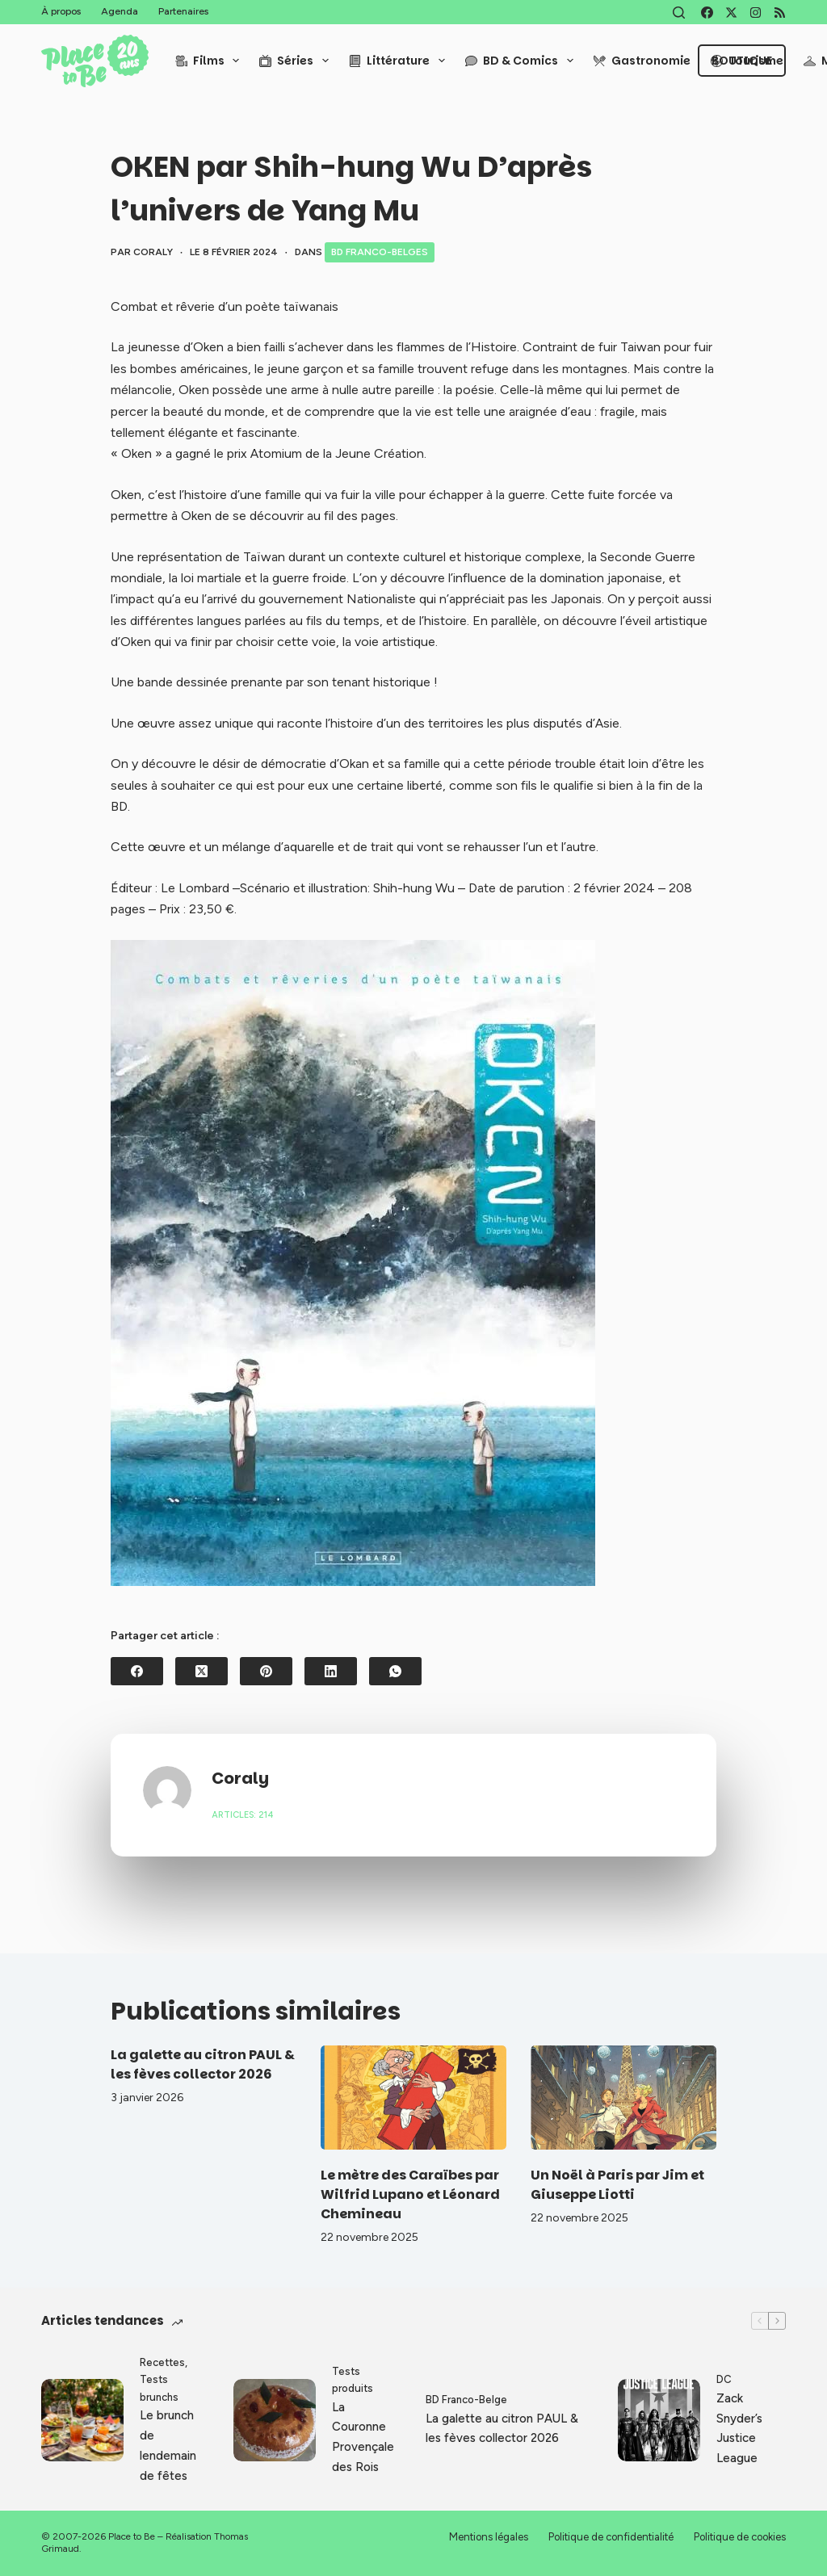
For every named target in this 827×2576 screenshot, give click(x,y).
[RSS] (780, 12)
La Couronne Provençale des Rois (363, 2437)
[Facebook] (707, 12)
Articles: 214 (243, 1815)
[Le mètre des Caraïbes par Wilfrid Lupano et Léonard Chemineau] (413, 2097)
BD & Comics (522, 60)
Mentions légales (488, 2537)
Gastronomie (642, 60)
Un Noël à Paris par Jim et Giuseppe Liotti (617, 2185)
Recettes (162, 2362)
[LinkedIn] (330, 1671)
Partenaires (183, 11)
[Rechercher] (679, 12)
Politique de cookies (740, 2537)
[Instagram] (755, 12)
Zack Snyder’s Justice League (739, 2428)
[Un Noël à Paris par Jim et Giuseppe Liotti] (623, 2097)
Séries (297, 60)
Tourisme (747, 60)
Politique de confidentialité (611, 2537)
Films (210, 60)
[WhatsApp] (395, 1671)
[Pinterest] (266, 1671)
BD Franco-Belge (466, 2399)
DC (724, 2379)
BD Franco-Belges (379, 252)
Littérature (400, 60)
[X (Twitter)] (731, 12)
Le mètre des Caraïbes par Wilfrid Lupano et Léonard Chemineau (410, 2194)
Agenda (119, 11)
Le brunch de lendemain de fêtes (168, 2445)
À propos (61, 11)
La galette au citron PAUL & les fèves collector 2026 (203, 2064)
